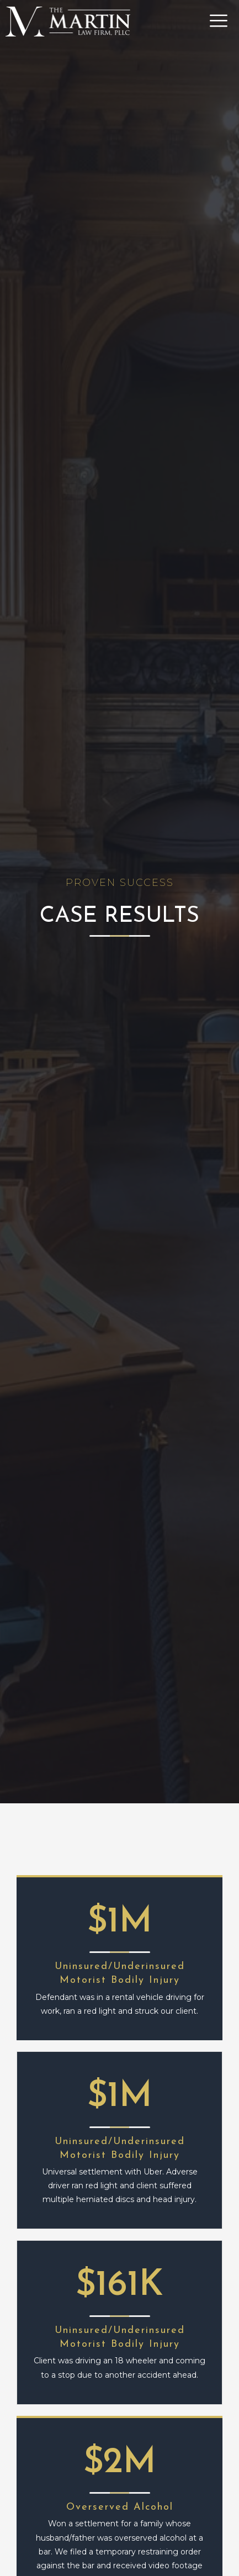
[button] (203, 21)
